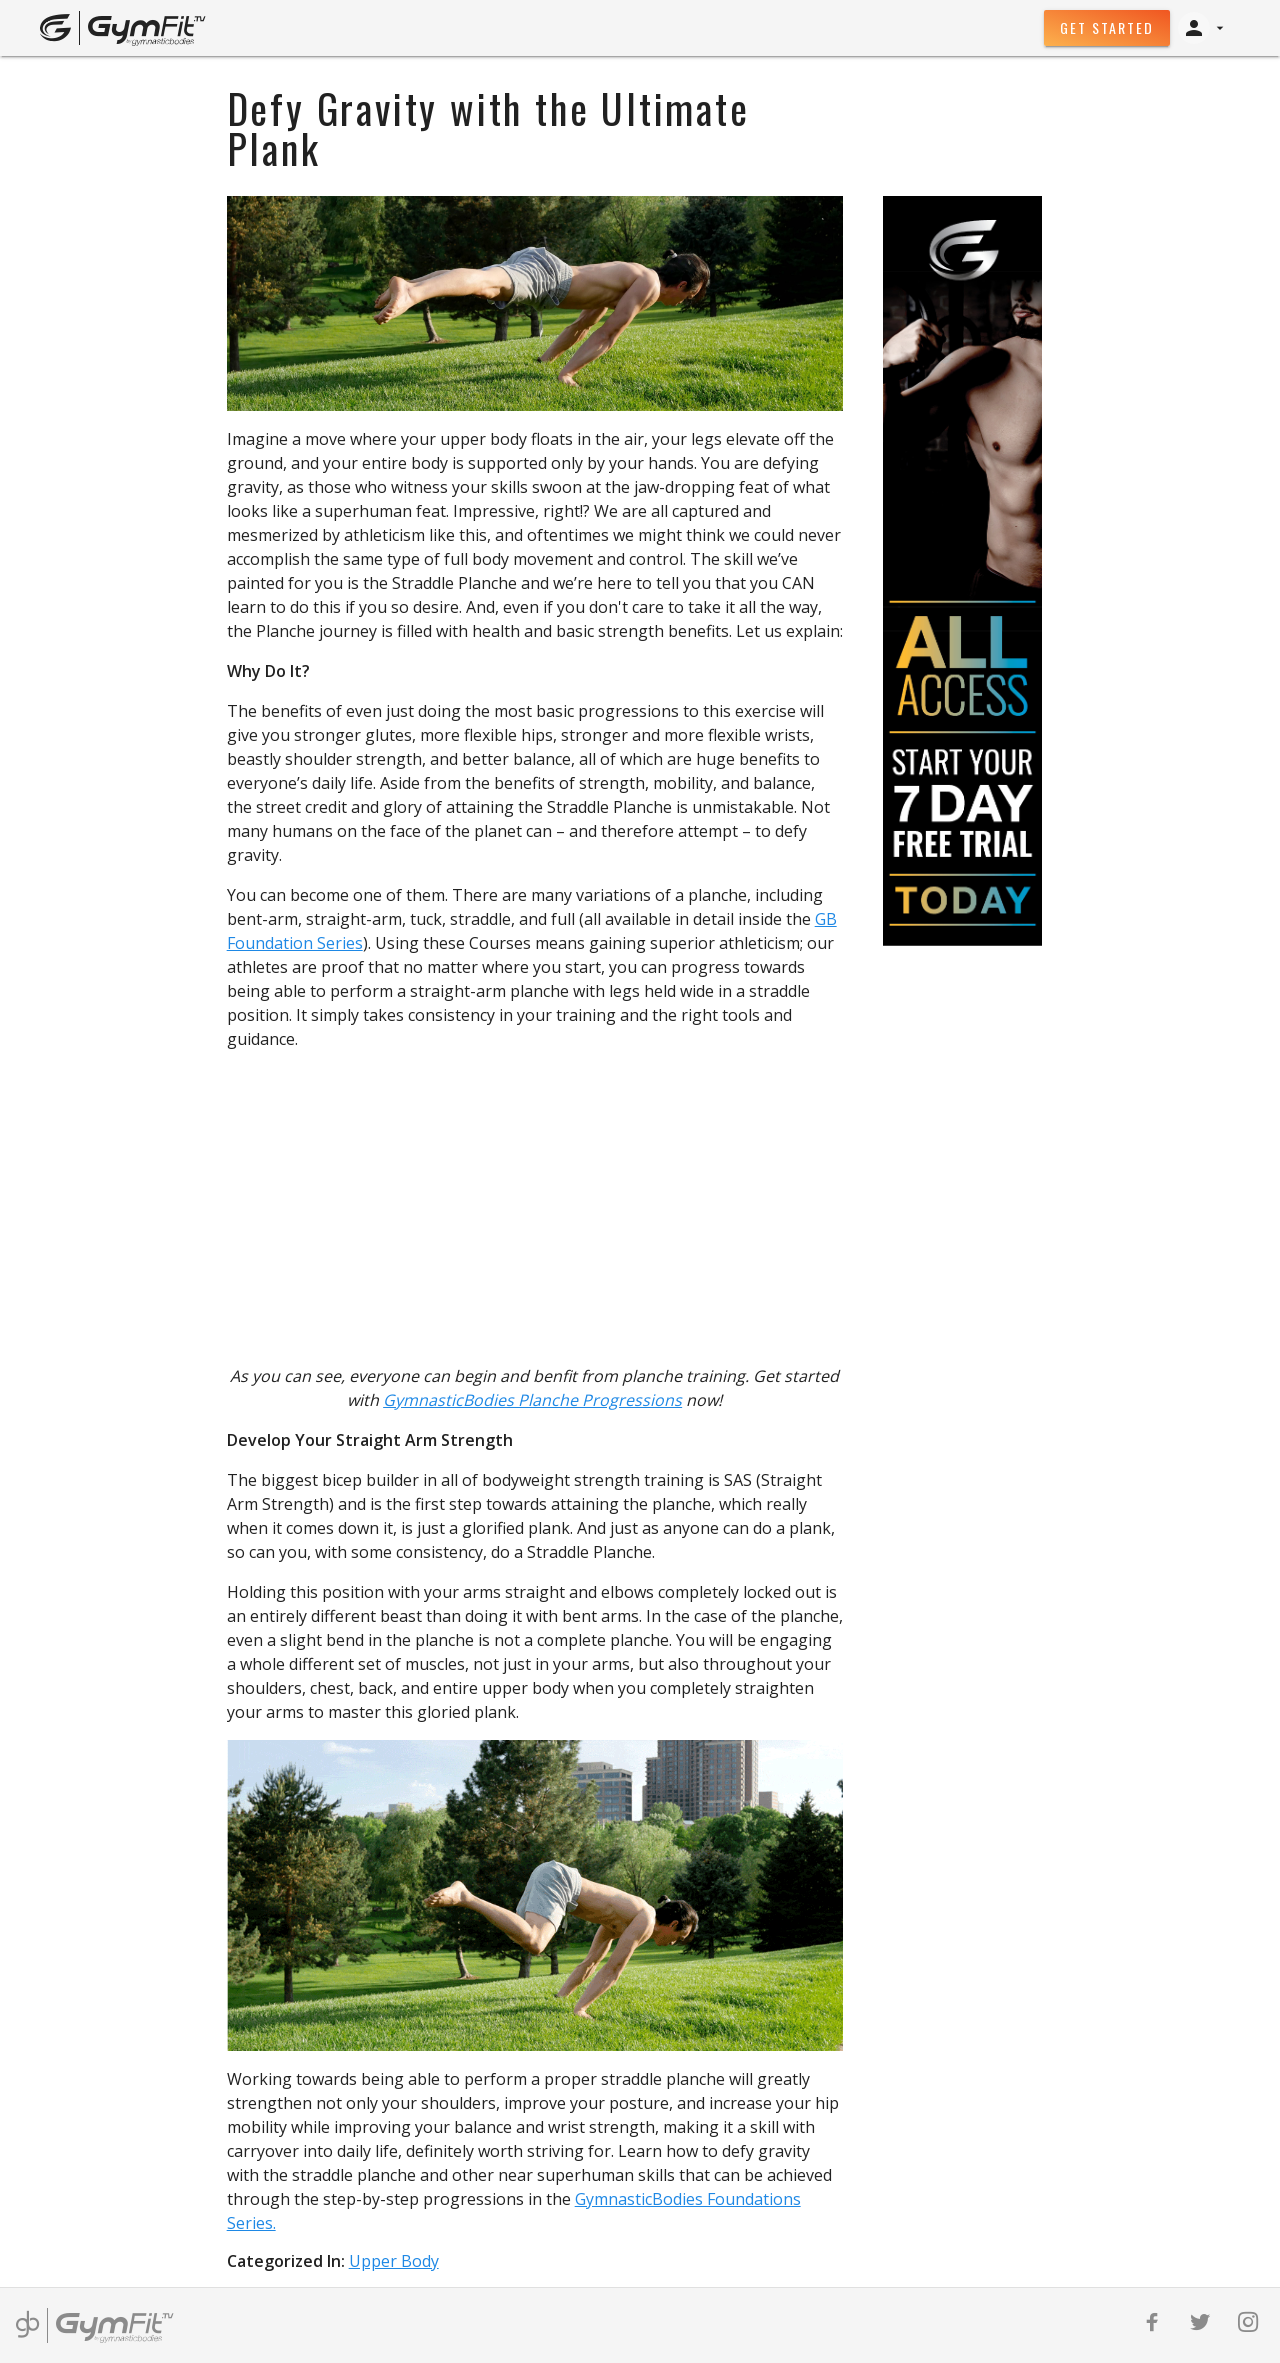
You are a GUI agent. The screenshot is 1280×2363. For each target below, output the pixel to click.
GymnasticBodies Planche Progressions (532, 1400)
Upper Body (394, 2261)
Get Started (1107, 27)
